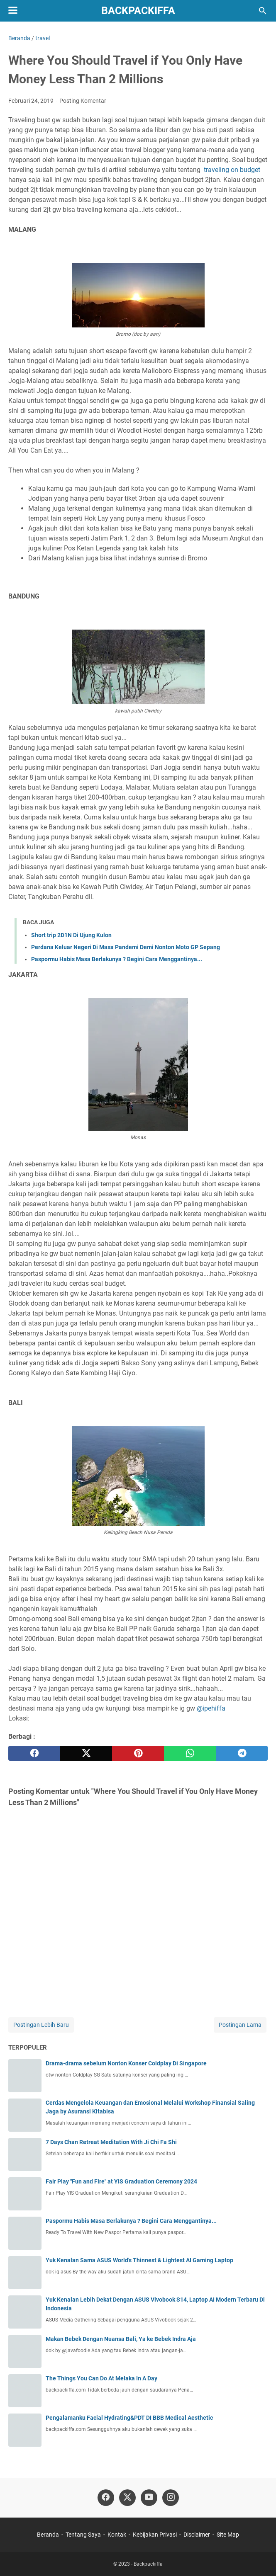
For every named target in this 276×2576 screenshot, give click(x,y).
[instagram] (170, 2497)
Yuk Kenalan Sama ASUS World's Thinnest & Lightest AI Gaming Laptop (139, 2260)
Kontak (116, 2534)
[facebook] (34, 1753)
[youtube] (149, 2497)
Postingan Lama (240, 2024)
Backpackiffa (138, 11)
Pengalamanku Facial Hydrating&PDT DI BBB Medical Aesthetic (129, 2417)
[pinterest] (138, 1753)
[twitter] (86, 1753)
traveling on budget (232, 170)
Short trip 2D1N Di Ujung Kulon (71, 935)
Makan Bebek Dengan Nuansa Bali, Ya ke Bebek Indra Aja (121, 2339)
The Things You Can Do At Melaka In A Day (101, 2378)
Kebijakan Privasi (155, 2534)
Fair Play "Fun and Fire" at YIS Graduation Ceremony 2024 (121, 2181)
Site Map (228, 2534)
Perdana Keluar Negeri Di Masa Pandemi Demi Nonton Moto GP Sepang (125, 947)
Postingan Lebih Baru (41, 2024)
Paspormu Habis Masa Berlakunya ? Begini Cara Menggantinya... (116, 959)
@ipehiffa (211, 1708)
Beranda (48, 2534)
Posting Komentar (82, 100)
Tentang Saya (83, 2534)
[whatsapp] (190, 1753)
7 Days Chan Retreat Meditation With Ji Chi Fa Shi (111, 2142)
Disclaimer (196, 2534)
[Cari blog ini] (263, 11)
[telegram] (242, 1753)
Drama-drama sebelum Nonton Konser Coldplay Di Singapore (126, 2063)
